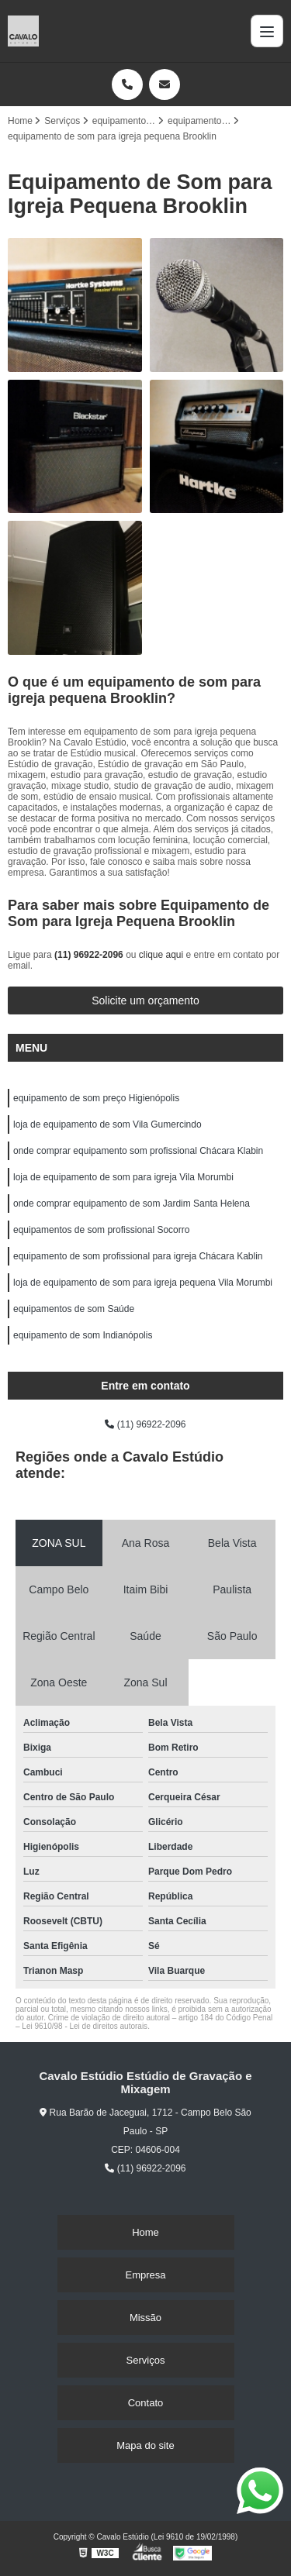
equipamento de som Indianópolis (82, 1335)
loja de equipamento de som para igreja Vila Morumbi (123, 1177)
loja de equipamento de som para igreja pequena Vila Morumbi (142, 1282)
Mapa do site (145, 2445)
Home (145, 2232)
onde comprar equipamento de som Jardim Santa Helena (131, 1203)
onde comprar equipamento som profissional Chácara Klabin (138, 1150)
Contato (146, 2403)
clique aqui (161, 954)
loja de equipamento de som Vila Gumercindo (107, 1124)
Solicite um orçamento (145, 1000)
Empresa (145, 2275)
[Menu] (267, 31)
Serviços (145, 2360)
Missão (145, 2317)
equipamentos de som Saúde (73, 1308)
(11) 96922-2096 (90, 954)
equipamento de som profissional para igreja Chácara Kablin (138, 1256)
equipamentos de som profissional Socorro (101, 1229)
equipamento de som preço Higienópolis (96, 1098)
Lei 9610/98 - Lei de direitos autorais (84, 2026)
